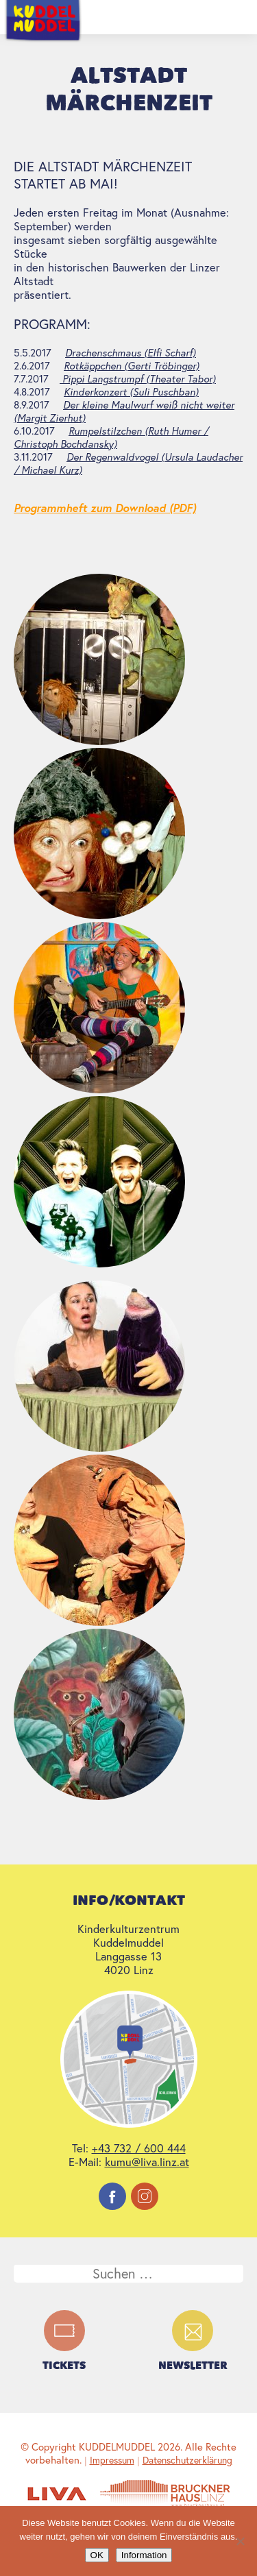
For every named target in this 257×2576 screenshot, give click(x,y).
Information (144, 2555)
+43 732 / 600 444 (139, 2148)
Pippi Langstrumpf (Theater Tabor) (138, 378)
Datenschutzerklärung (187, 2460)
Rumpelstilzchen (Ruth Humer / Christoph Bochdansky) (111, 437)
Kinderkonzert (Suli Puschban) (131, 391)
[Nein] (240, 2541)
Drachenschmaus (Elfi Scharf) (130, 352)
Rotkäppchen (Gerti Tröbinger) (131, 365)
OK (96, 2555)
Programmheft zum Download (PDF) (105, 507)
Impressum (112, 2460)
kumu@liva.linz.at (147, 2162)
